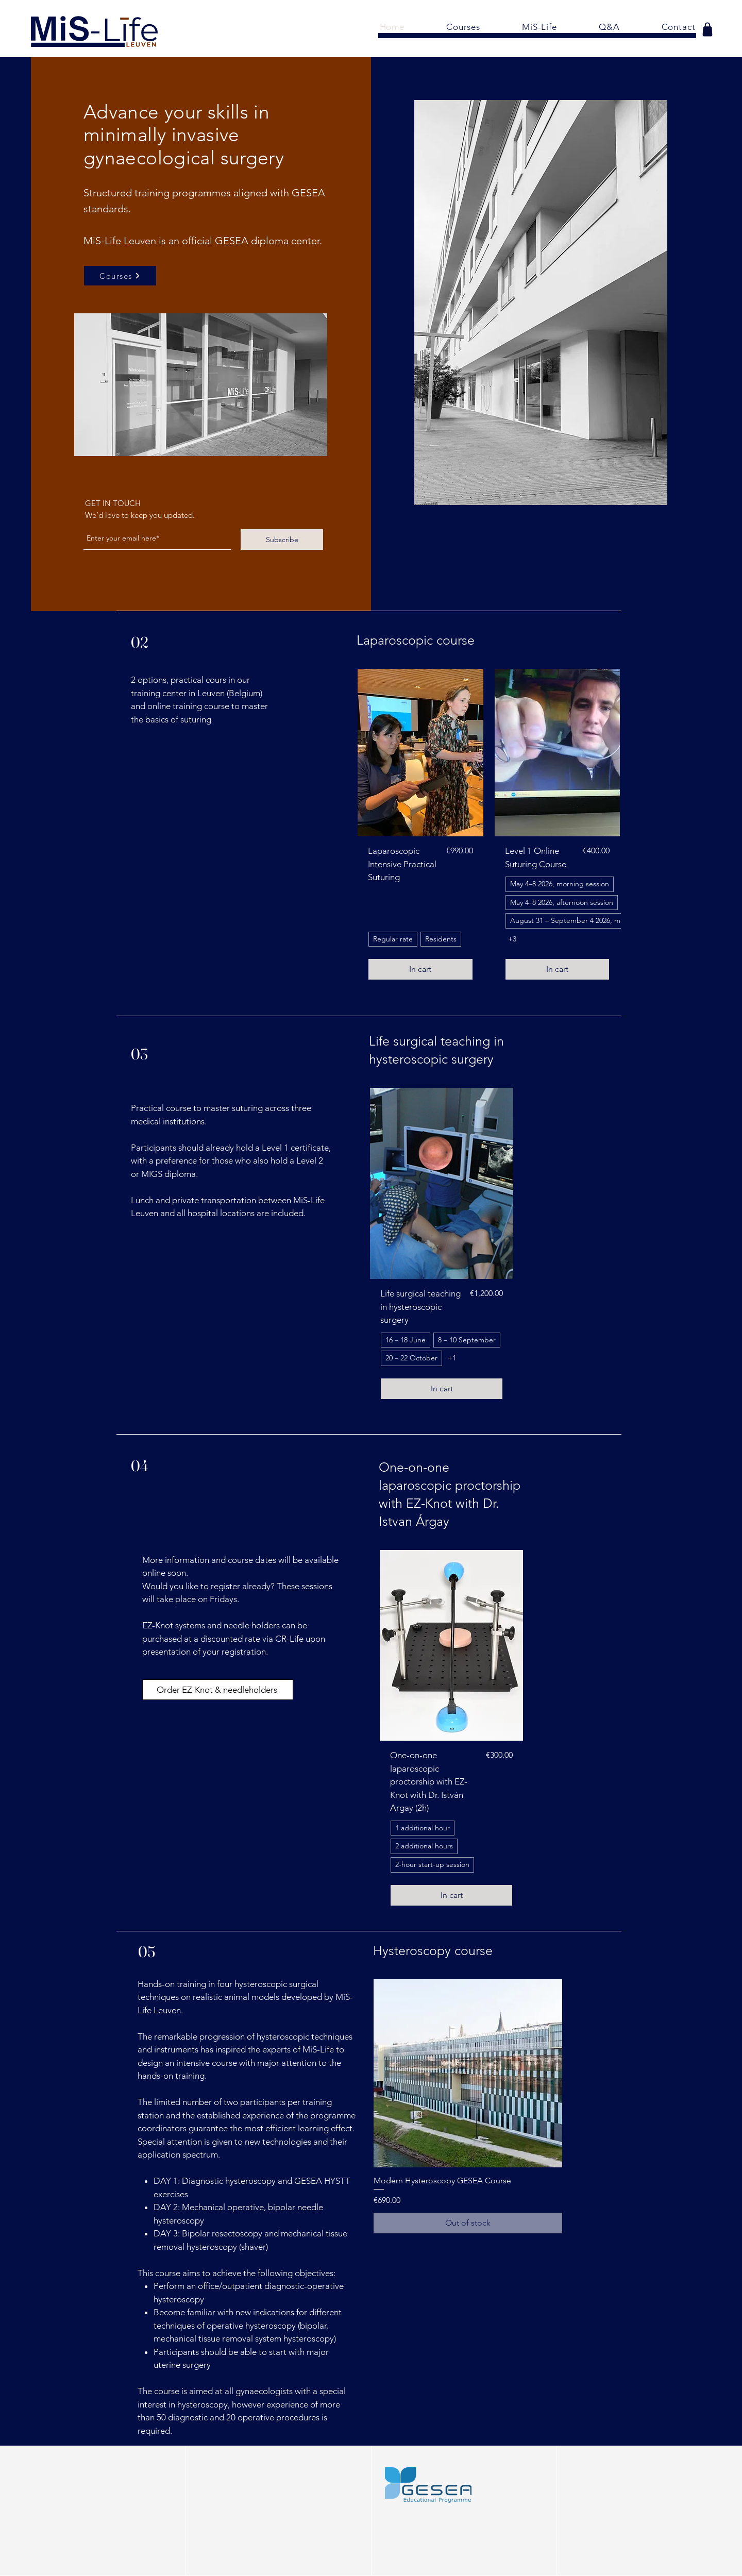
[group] (489, 829)
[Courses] (120, 275)
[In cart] (420, 969)
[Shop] (707, 29)
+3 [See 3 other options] (512, 939)
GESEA (231, 240)
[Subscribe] (282, 539)
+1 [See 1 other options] (452, 1357)
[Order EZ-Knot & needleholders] (217, 1689)
